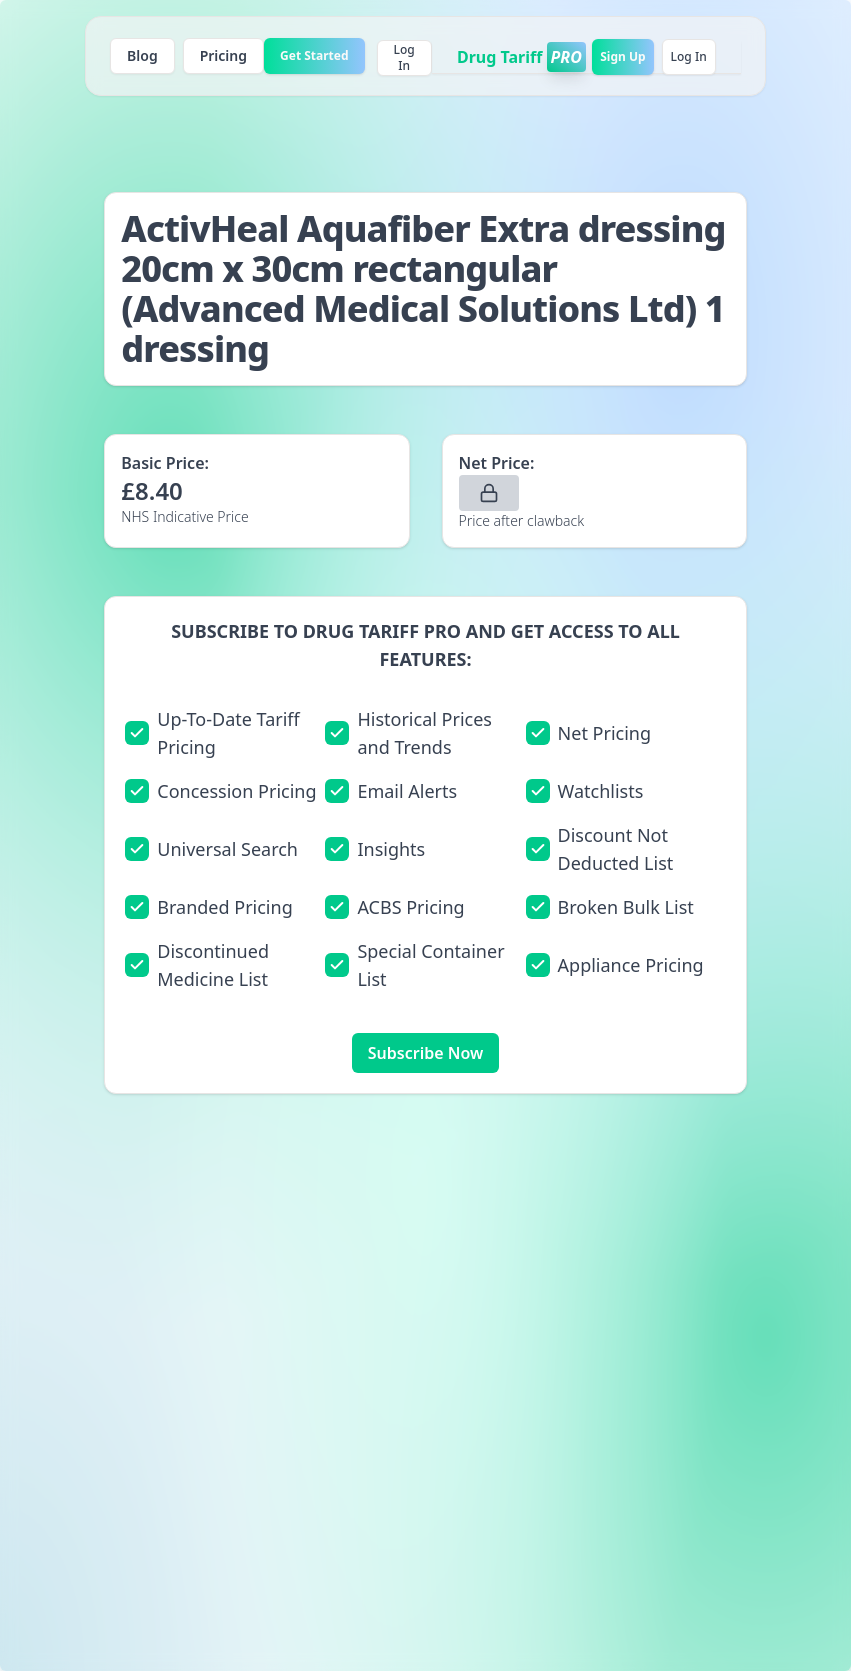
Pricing (223, 55)
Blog (142, 55)
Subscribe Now (425, 1053)
